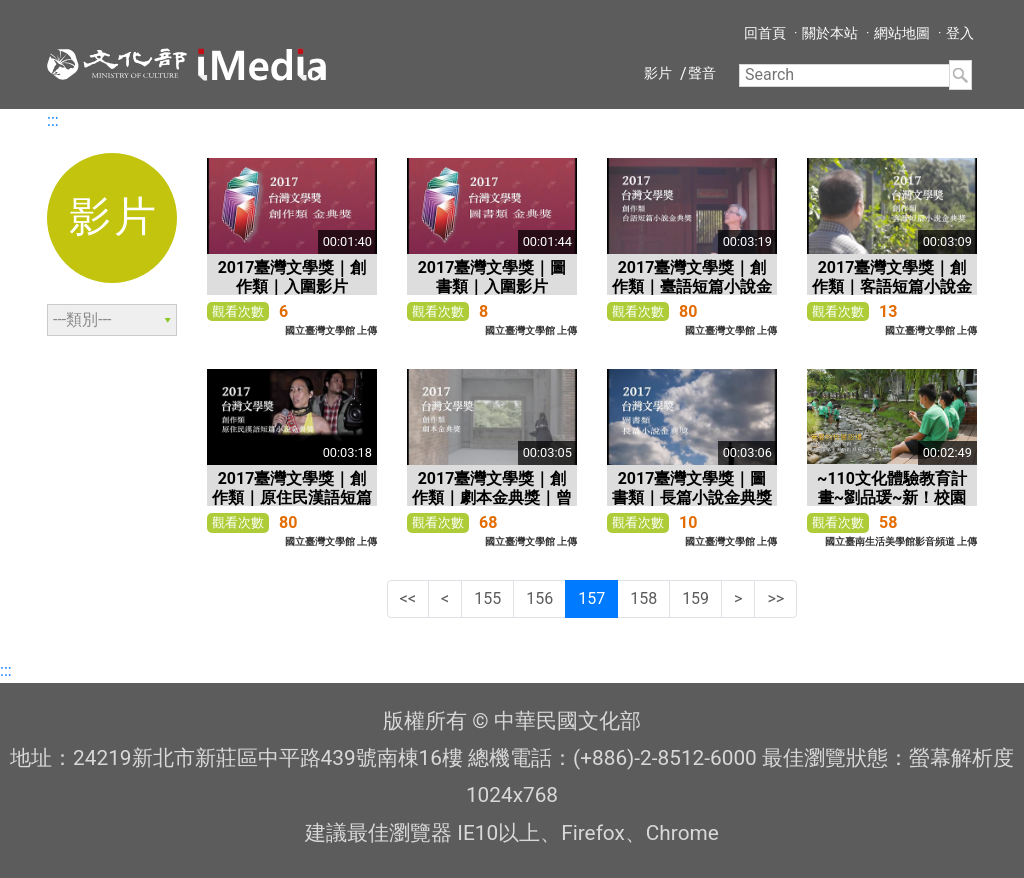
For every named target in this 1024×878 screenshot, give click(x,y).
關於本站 (830, 33)
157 (591, 598)
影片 (658, 73)
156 (539, 598)
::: (53, 120)
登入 (960, 33)
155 (487, 598)
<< (408, 598)
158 (643, 598)
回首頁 (765, 33)
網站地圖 (902, 33)
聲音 (702, 73)
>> (775, 598)
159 (695, 598)
